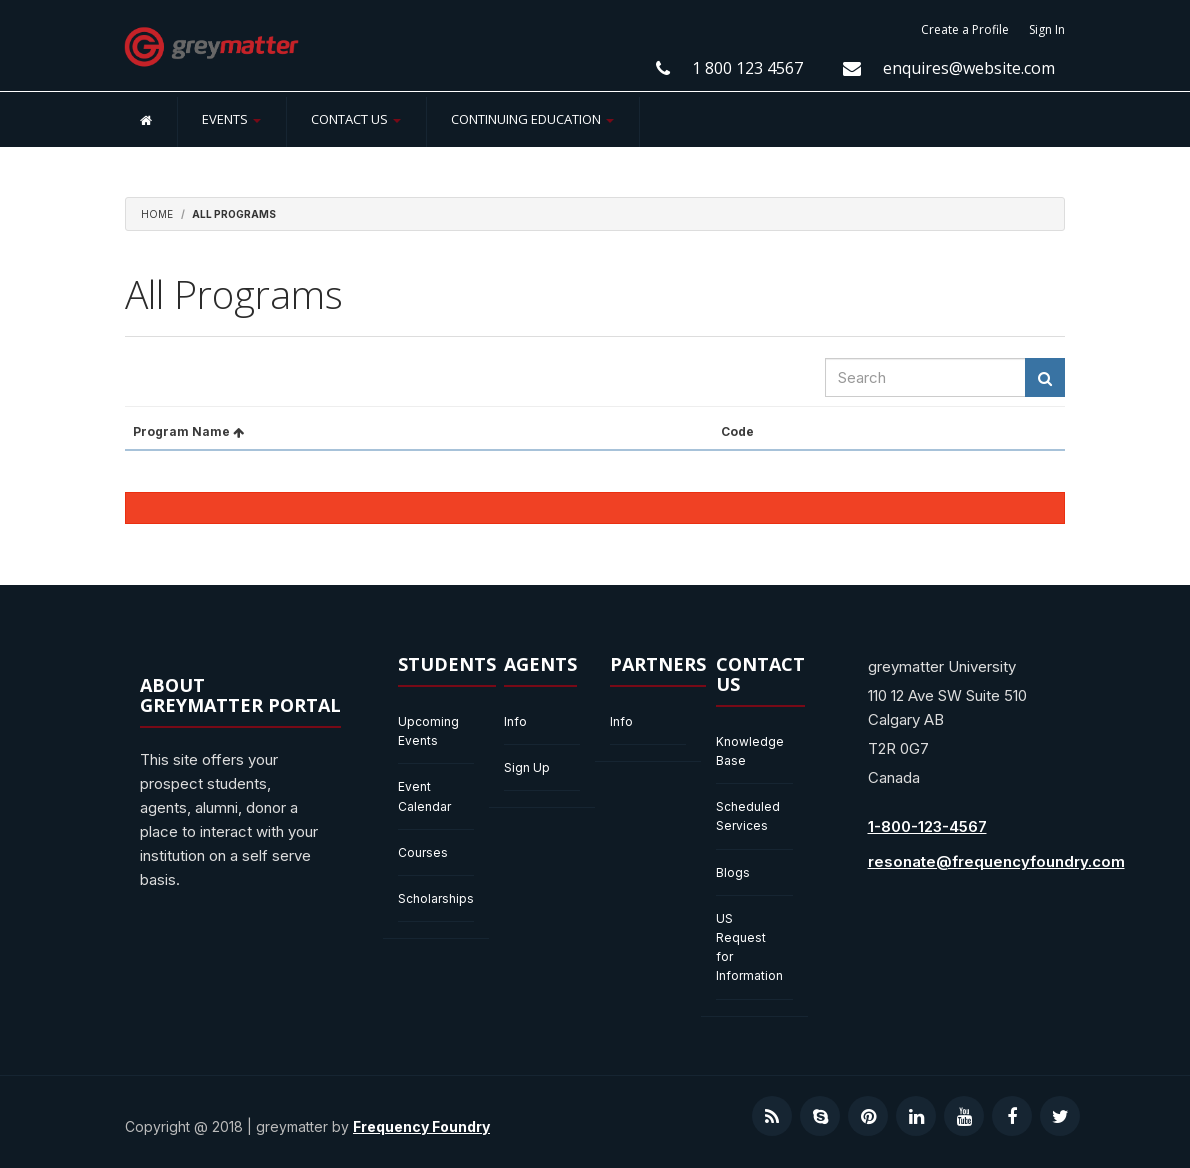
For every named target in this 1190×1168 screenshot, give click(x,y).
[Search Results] (1045, 377)
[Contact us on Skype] (820, 1116)
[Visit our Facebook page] (1012, 1116)
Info (515, 721)
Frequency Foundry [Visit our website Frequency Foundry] (421, 1126)
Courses (423, 852)
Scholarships (436, 898)
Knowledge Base (750, 751)
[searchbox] (925, 377)
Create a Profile (965, 29)
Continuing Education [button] (532, 119)
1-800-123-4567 (927, 826)
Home (157, 214)
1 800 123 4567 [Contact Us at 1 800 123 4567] (747, 68)
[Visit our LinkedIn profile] (916, 1116)
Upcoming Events (428, 731)
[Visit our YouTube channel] (964, 1116)
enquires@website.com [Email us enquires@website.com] (969, 68)
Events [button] (231, 119)
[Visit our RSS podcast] (772, 1116)
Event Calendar (424, 796)
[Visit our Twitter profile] (1060, 1116)
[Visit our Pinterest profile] (868, 1116)
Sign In (1047, 29)
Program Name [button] (188, 431)
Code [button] (737, 431)
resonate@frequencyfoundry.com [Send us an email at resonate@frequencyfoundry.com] (996, 861)
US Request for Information (749, 947)
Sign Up (527, 767)
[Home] (146, 119)
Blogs (733, 872)
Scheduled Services (748, 816)
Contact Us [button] (356, 119)
